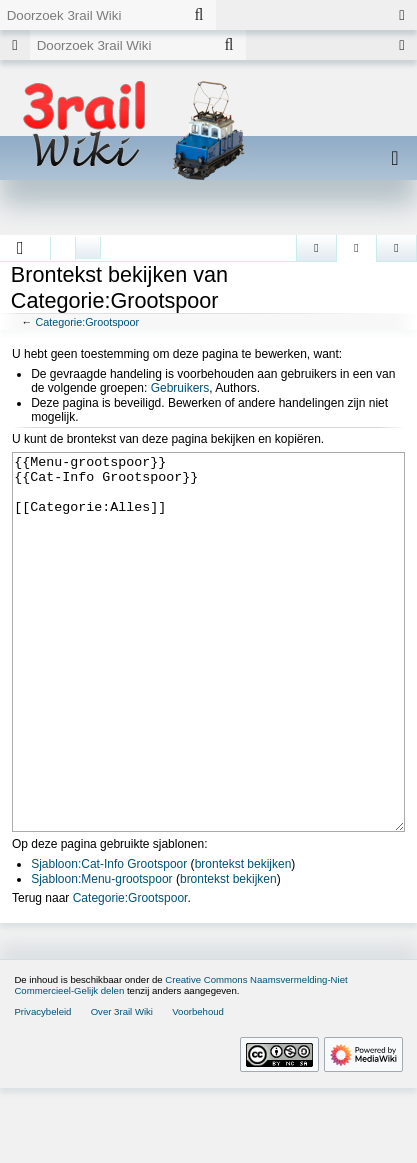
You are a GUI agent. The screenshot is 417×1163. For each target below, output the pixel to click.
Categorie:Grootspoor (87, 322)
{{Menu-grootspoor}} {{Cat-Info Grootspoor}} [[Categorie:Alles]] (208, 679)
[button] (20, 248)
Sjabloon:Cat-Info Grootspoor (109, 939)
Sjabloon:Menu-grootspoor (101, 954)
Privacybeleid (42, 1086)
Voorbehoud (198, 1086)
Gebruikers (180, 388)
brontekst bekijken (243, 939)
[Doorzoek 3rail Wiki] (91, 15)
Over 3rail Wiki (122, 1086)
